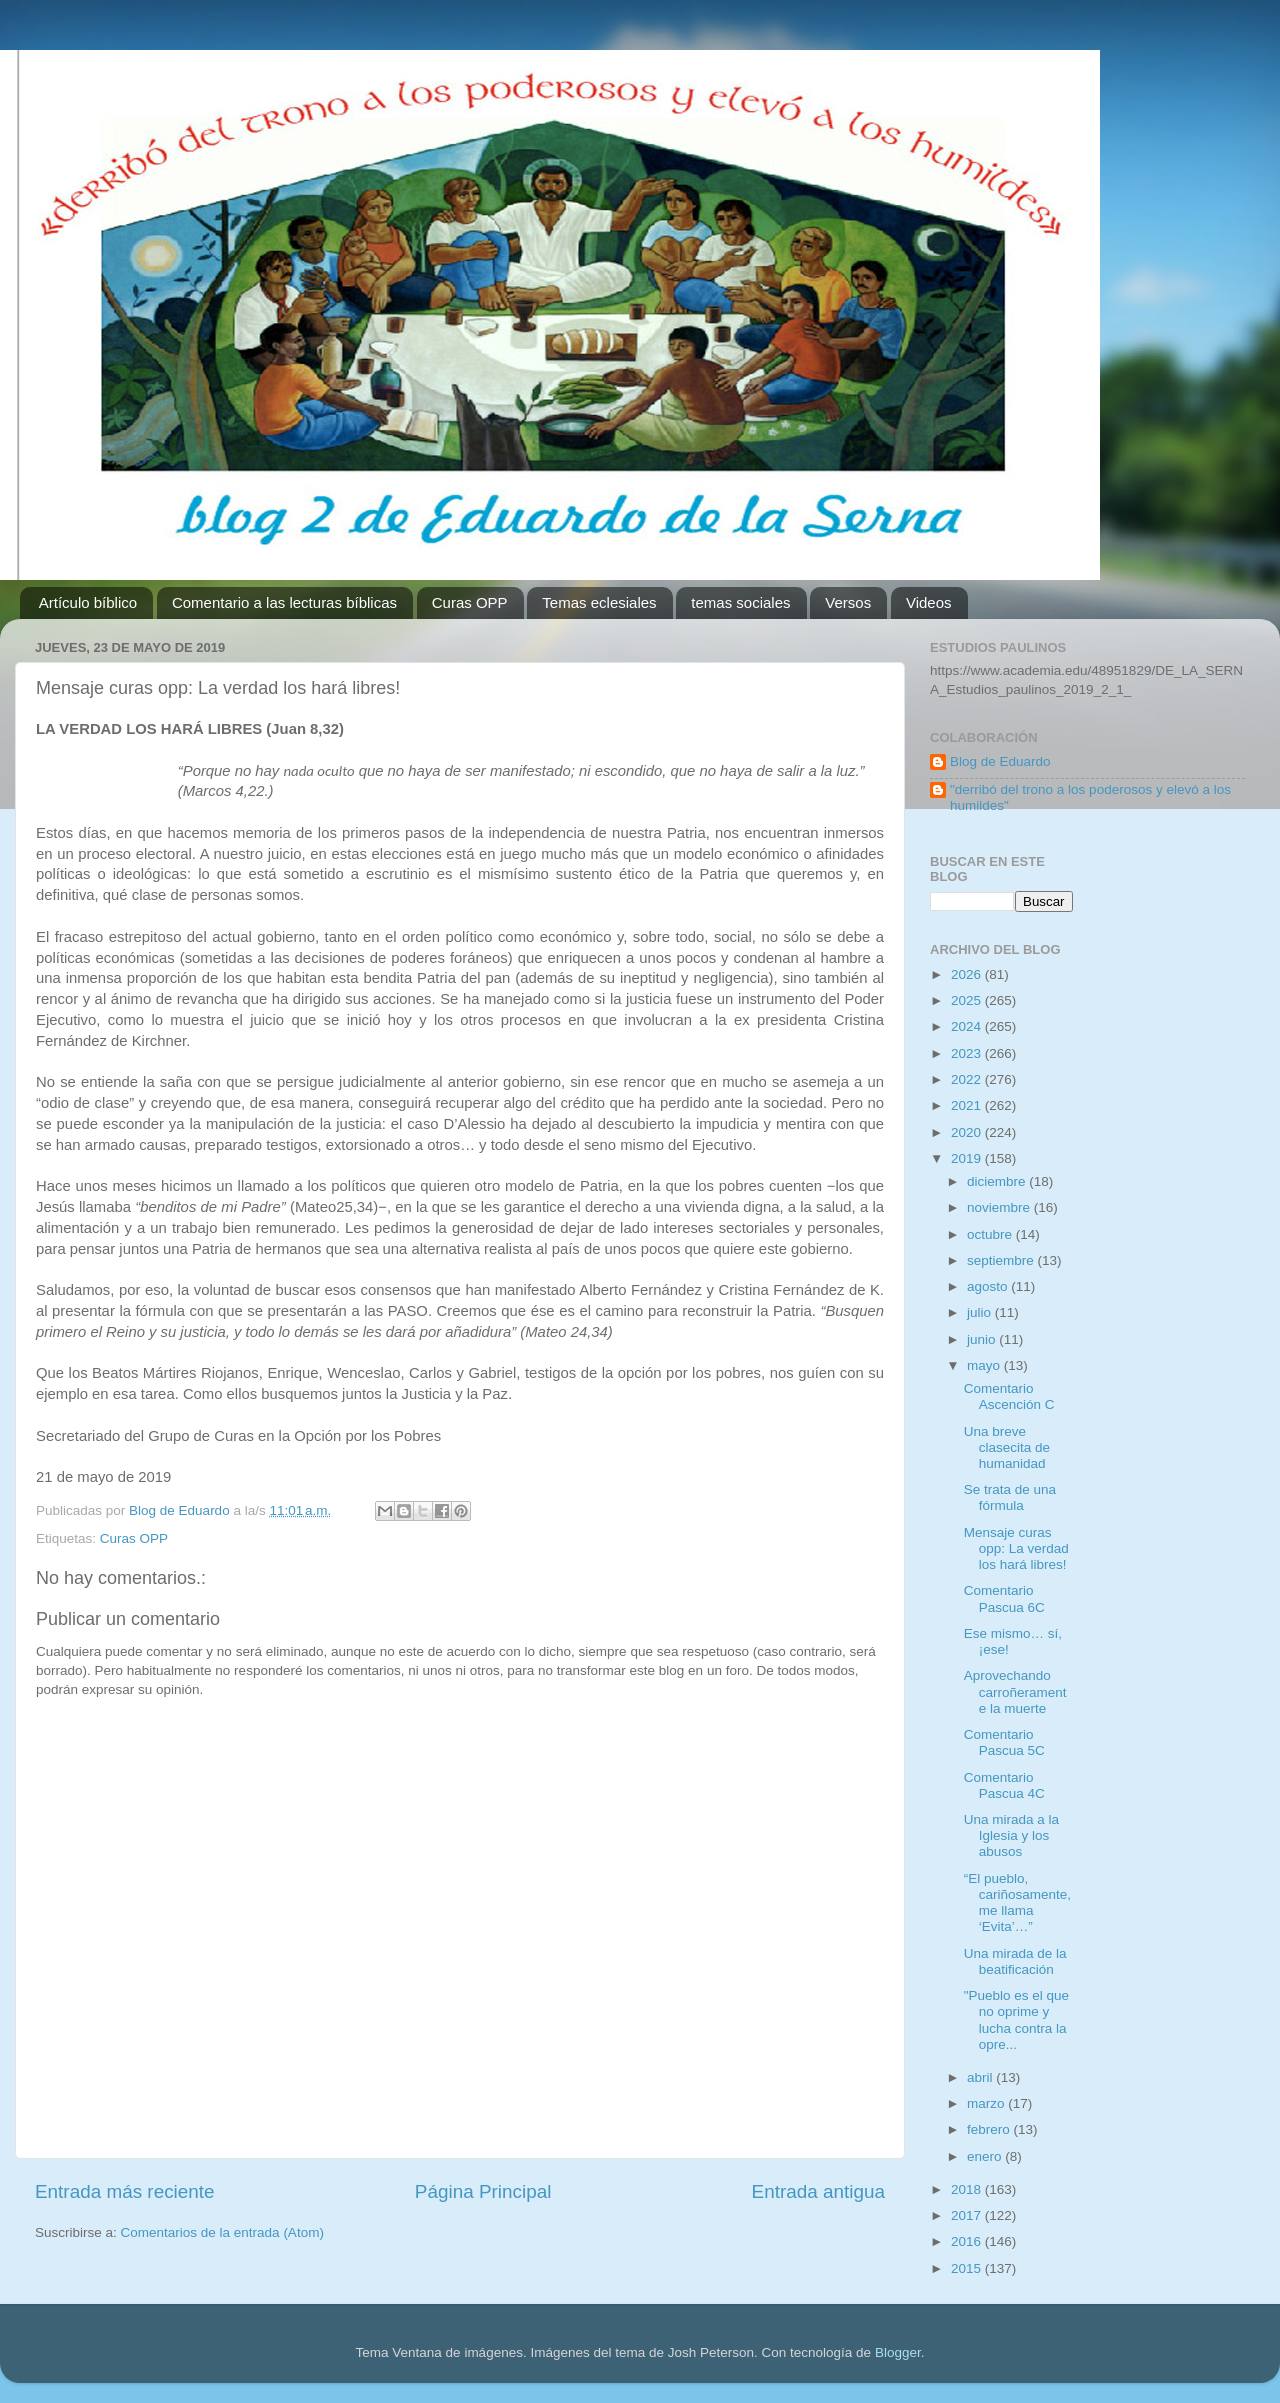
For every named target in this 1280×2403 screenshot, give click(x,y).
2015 (968, 2268)
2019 (968, 1158)
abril (981, 2077)
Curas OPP (470, 602)
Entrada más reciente (125, 2191)
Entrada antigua (818, 2191)
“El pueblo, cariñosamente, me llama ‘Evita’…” (1017, 1903)
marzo (987, 2103)
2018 (968, 2189)
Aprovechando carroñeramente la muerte (1015, 1691)
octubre (991, 1234)
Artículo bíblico (88, 602)
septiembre (1002, 1260)
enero (986, 2156)
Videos (929, 602)
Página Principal (483, 2191)
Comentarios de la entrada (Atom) (222, 2232)
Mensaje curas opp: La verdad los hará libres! (1016, 1548)
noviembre (1000, 1207)
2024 (968, 1026)
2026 (968, 974)
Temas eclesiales (599, 602)
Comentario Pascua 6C (1004, 1598)
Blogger (898, 2352)
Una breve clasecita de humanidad (1007, 1447)
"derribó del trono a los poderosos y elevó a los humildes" (1090, 797)
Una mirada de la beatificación (1015, 1961)
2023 (968, 1053)
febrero (990, 2129)
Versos (848, 602)
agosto (989, 1286)
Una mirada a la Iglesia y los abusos (1011, 1835)
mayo (985, 1365)
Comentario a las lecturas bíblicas (284, 602)
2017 (968, 2215)
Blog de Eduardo (1000, 761)
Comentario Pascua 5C (1004, 1742)
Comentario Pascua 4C (1004, 1785)
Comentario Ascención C (1009, 1396)
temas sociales (740, 602)
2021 (968, 1105)
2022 (968, 1079)
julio (981, 1312)
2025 (968, 1000)
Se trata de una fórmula (1010, 1497)
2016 (968, 2241)
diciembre (998, 1181)
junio (983, 1339)
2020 (968, 1132)
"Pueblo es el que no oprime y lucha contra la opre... (1016, 2020)
